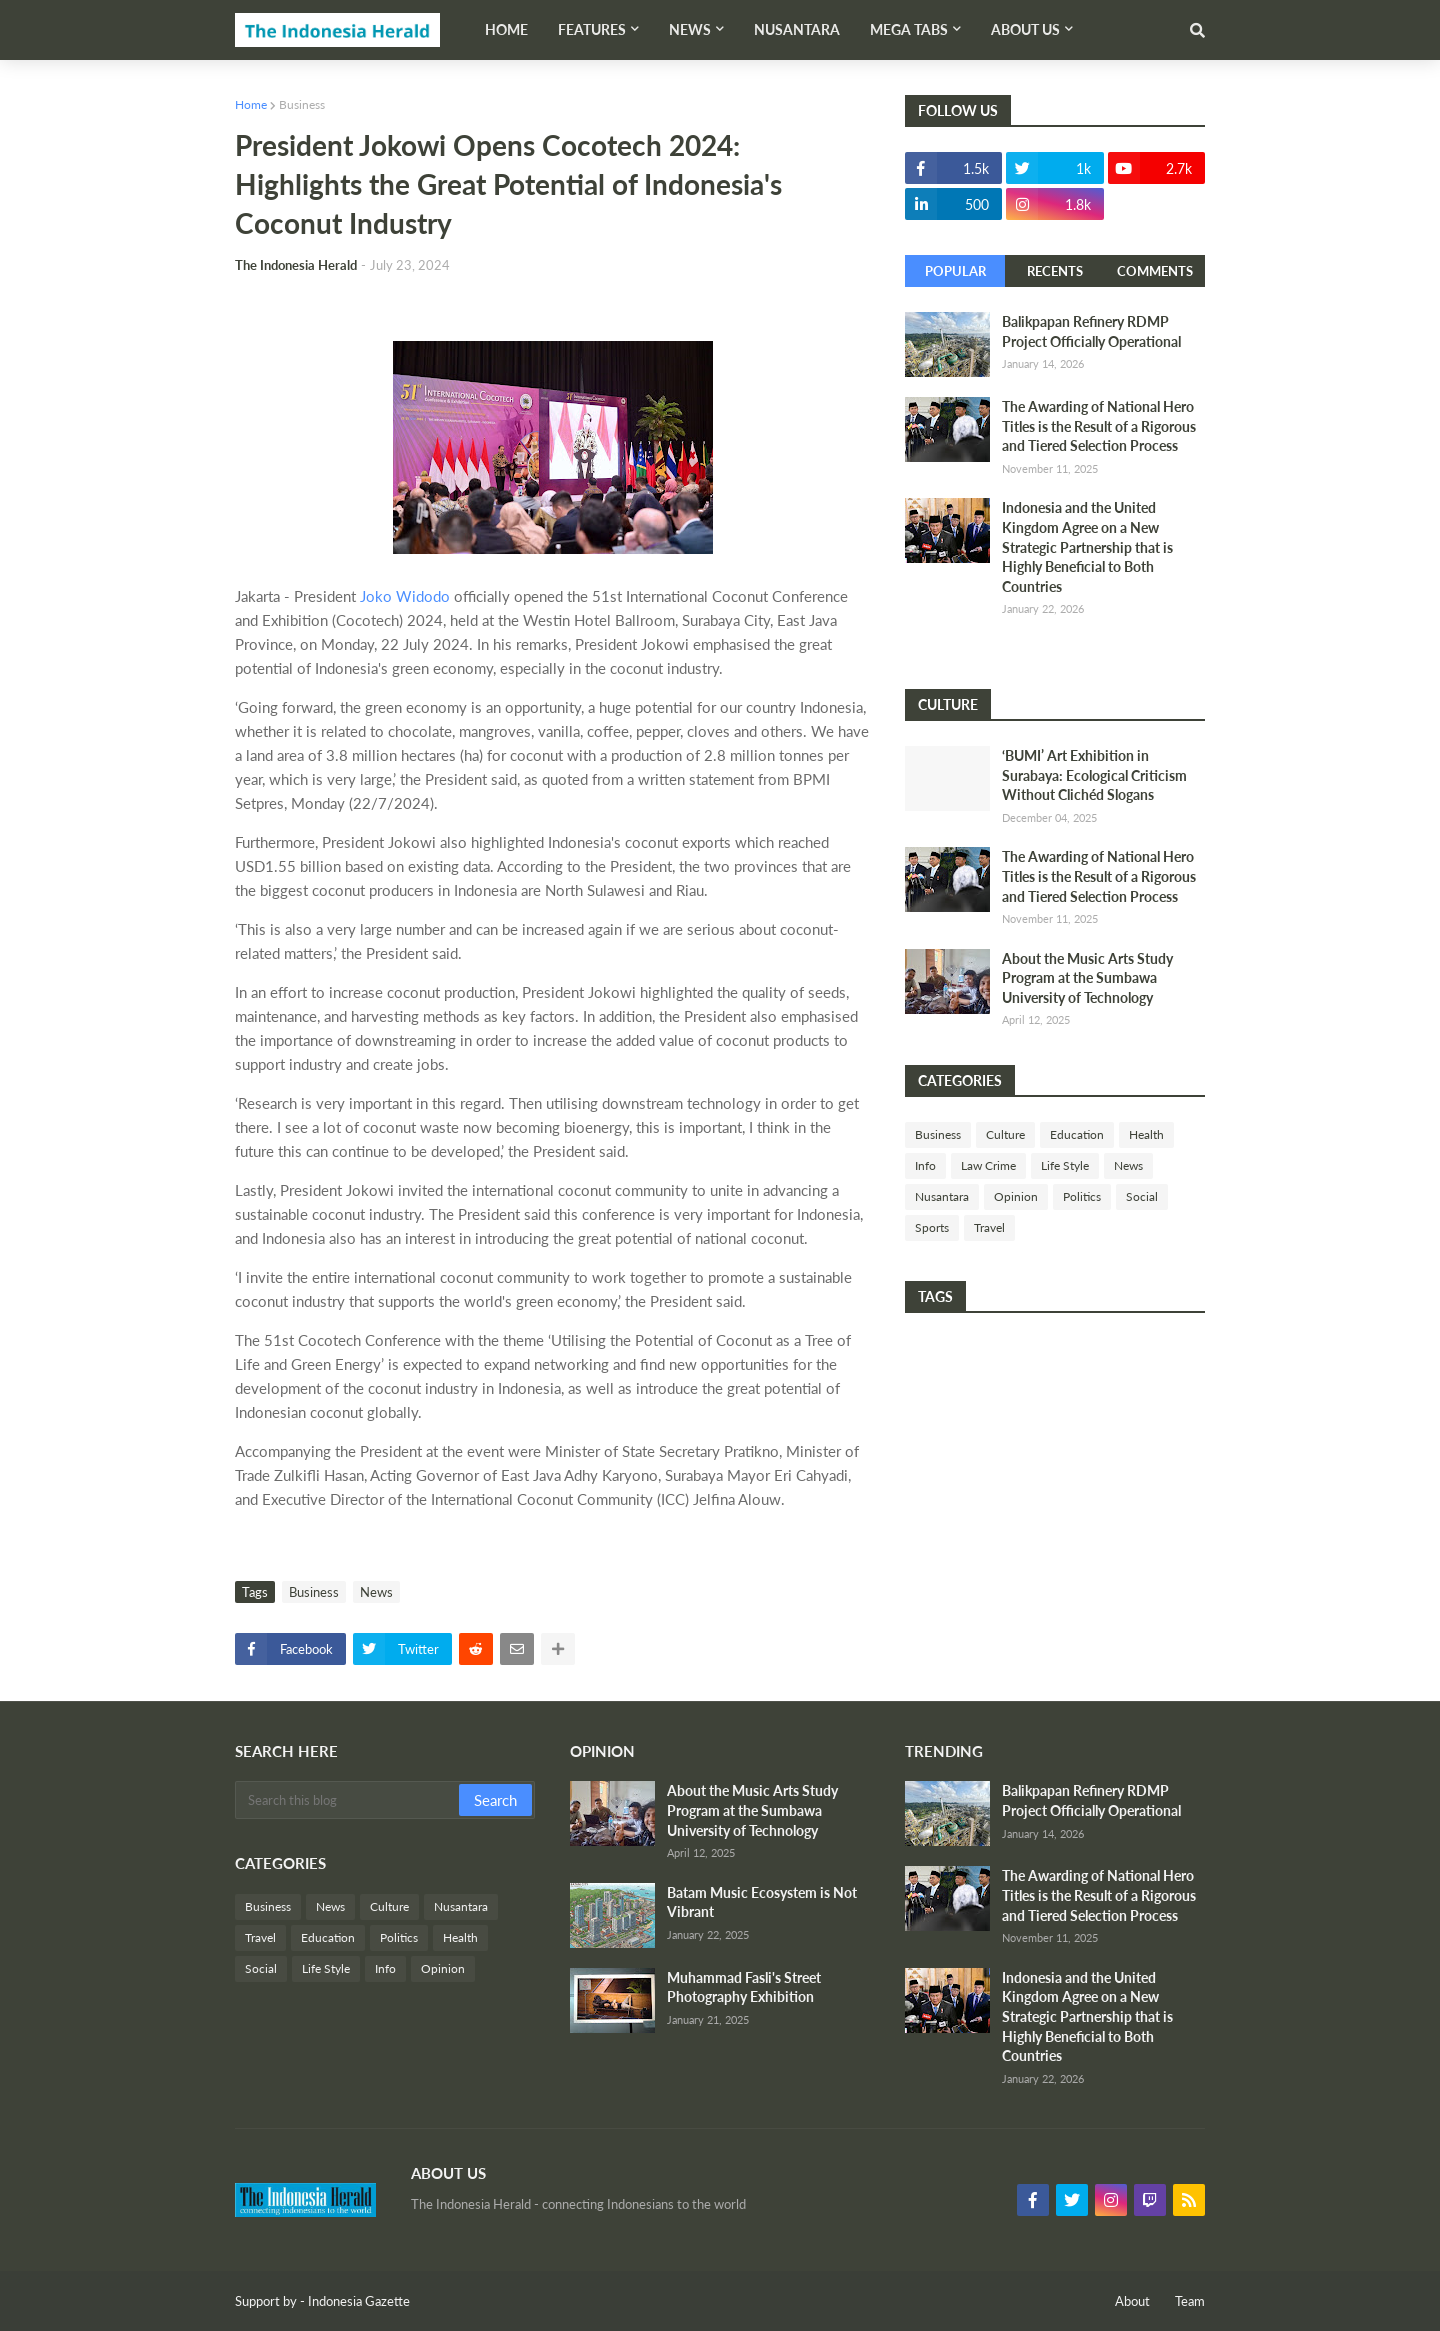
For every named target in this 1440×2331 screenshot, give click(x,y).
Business (302, 104)
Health (1146, 1134)
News (376, 1592)
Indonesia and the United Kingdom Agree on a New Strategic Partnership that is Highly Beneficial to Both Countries (1087, 546)
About (1132, 2301)
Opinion (1016, 1196)
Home (251, 104)
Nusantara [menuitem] (797, 29)
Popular (955, 271)
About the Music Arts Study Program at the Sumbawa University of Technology (1087, 978)
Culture (1005, 1134)
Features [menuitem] (592, 29)
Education (1077, 1134)
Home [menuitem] (506, 29)
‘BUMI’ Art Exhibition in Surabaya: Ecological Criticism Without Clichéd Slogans (1094, 775)
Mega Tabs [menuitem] (909, 29)
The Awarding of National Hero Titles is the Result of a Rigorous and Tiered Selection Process (1099, 426)
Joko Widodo (405, 596)
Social (1142, 1196)
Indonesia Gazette (359, 2301)
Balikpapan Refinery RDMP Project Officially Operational (1091, 331)
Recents (1055, 271)
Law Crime (988, 1165)
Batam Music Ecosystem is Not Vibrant (762, 1902)
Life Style (1065, 1165)
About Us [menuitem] (1025, 29)
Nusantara (942, 1196)
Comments (1155, 271)
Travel (989, 1227)
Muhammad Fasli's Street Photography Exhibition (744, 1987)
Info (925, 1165)
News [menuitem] (690, 29)
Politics (1082, 1196)
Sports (932, 1227)
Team (1190, 2301)
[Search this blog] (348, 1800)
